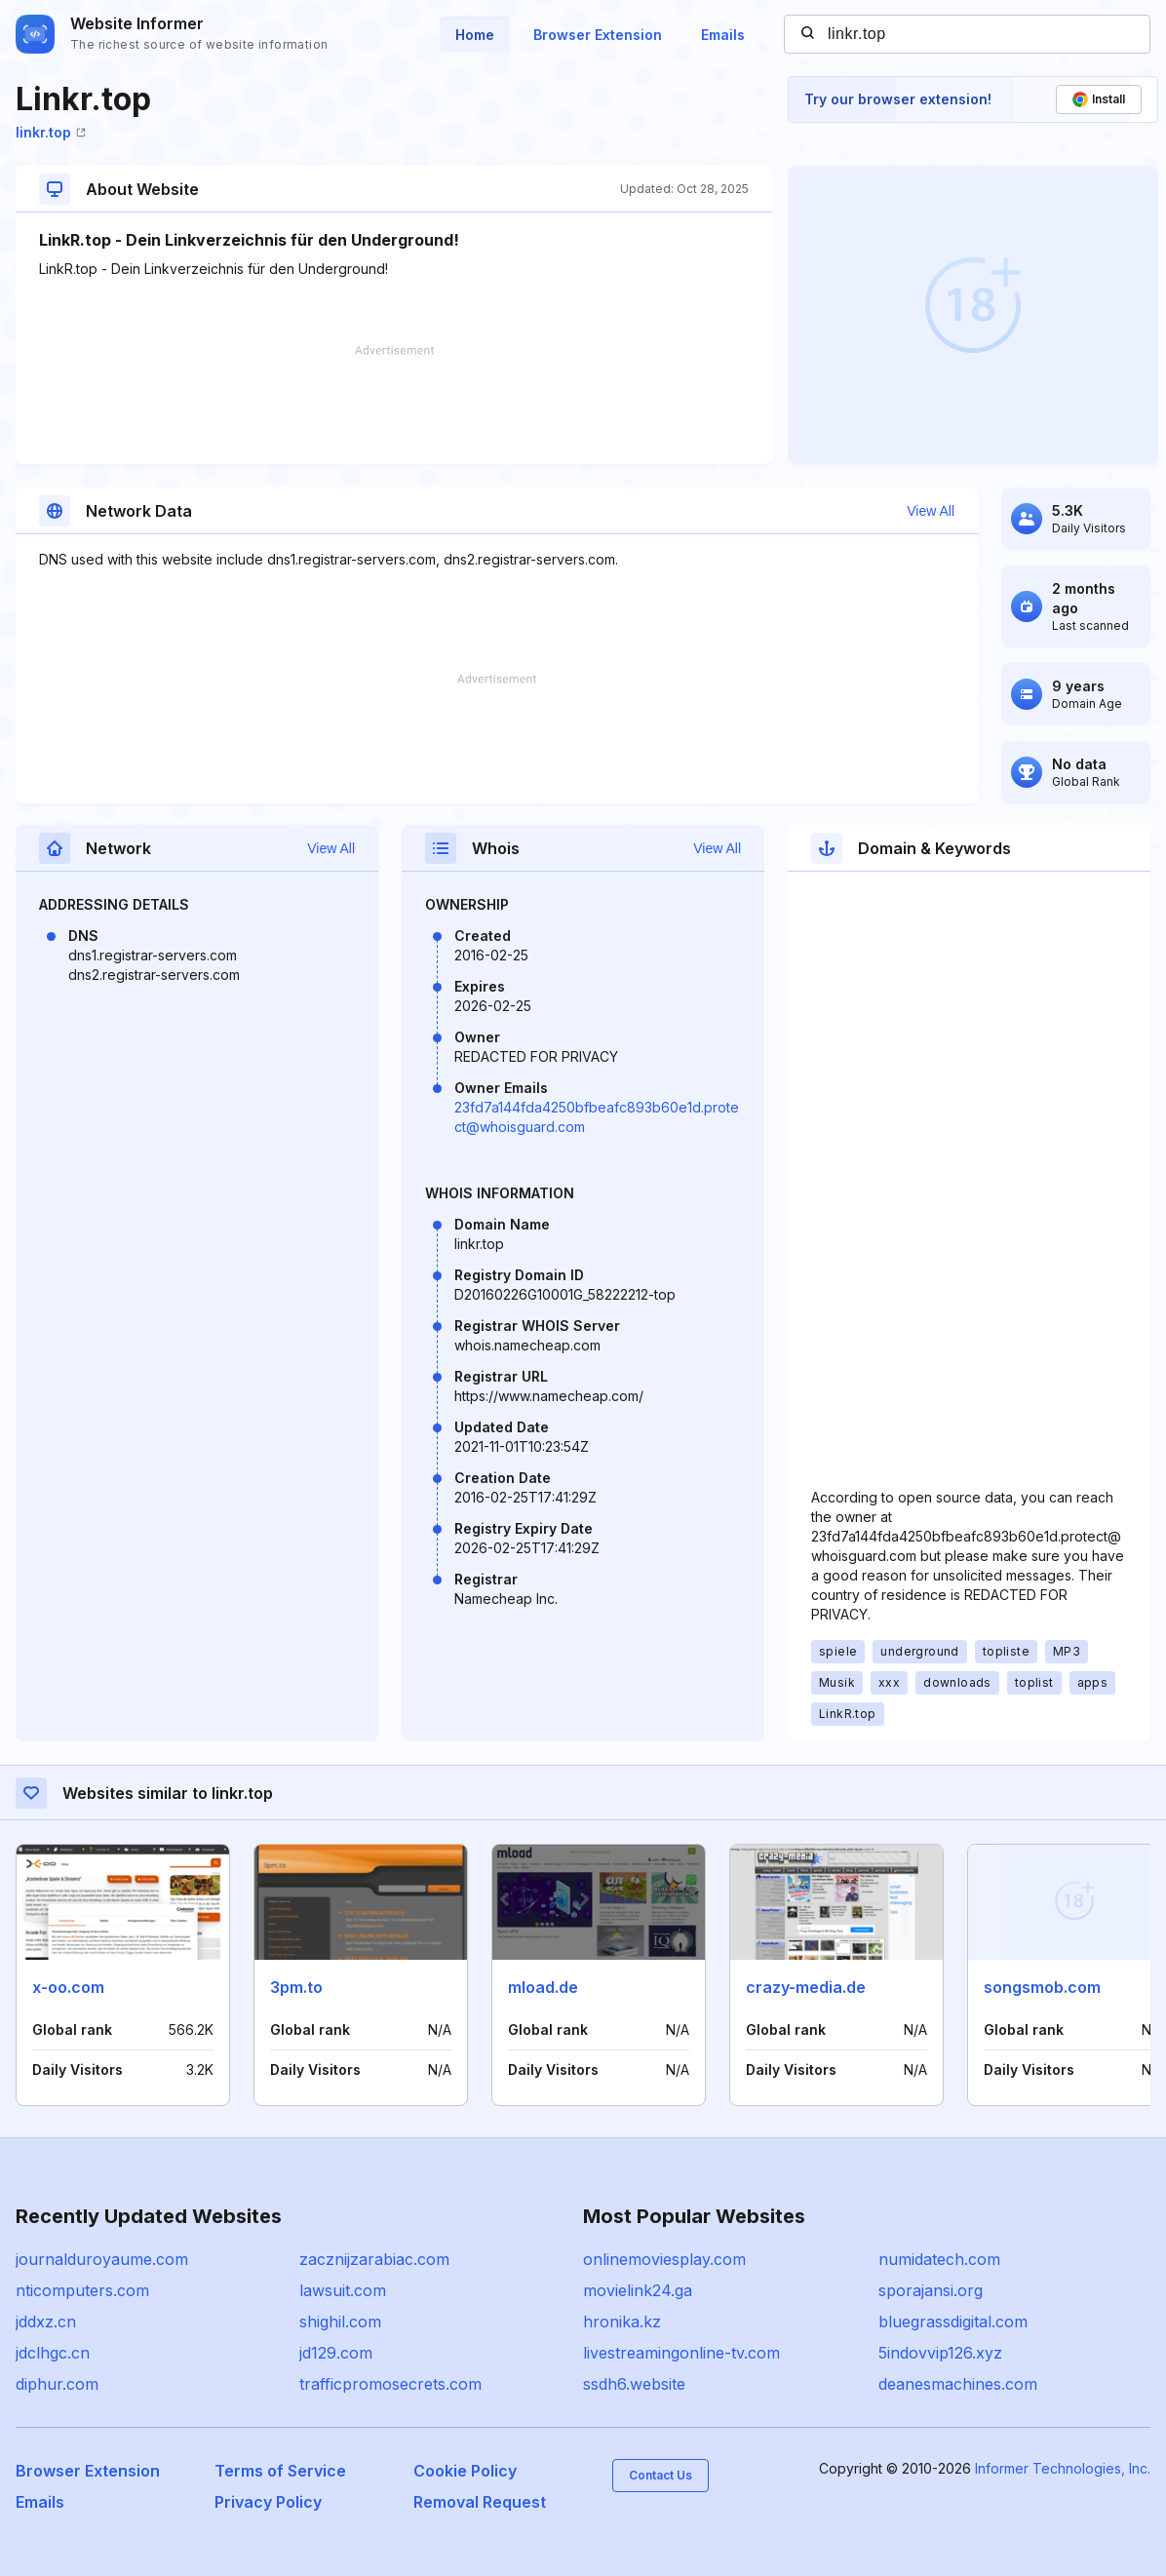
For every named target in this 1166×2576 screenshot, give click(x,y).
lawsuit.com (342, 2290)
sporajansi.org (930, 2290)
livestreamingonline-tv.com (681, 2352)
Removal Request (479, 2502)
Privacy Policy (268, 2502)
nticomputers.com (82, 2290)
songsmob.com (1042, 1987)
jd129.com (335, 2352)
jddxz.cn (46, 2321)
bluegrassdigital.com (953, 2321)
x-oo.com (68, 1987)
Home (474, 34)
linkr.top (51, 132)
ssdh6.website (634, 2384)
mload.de (543, 1987)
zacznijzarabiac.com (374, 2259)
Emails (723, 34)
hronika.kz (622, 2321)
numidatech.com (939, 2259)
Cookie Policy (465, 2470)
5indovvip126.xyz (940, 2352)
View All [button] (930, 511)
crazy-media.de (806, 1987)
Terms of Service (280, 2470)
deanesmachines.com (957, 2384)
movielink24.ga (637, 2290)
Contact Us (660, 2475)
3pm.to (296, 1987)
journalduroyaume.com (102, 2259)
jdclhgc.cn (53, 2352)
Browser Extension (597, 34)
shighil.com (340, 2321)
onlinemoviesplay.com (664, 2259)
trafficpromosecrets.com (390, 2384)
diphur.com (57, 2384)
